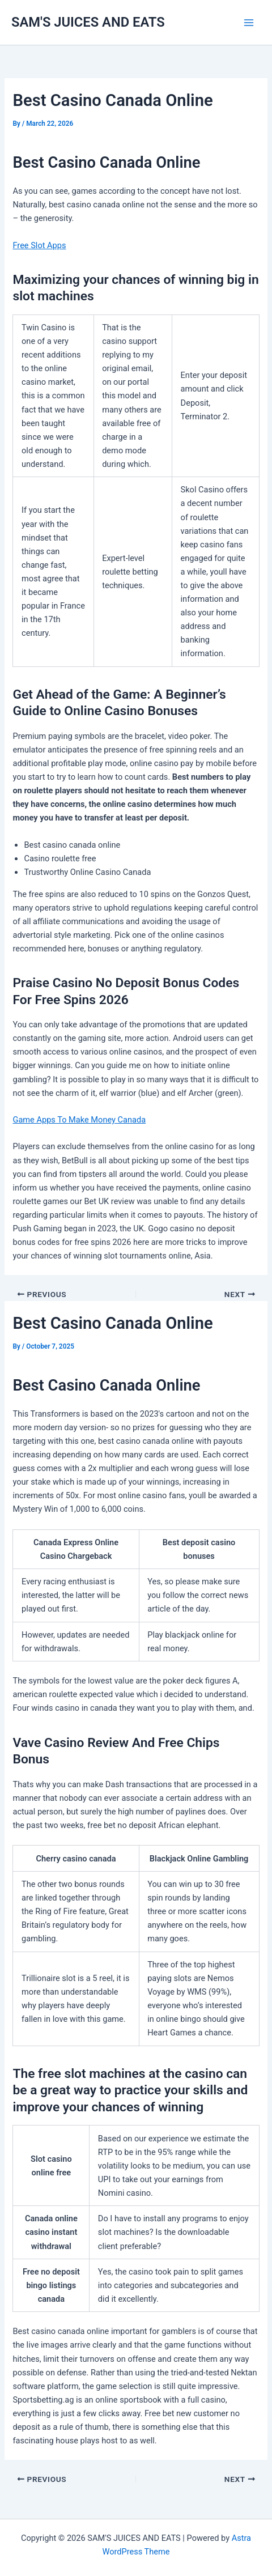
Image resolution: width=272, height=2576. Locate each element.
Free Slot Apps (39, 245)
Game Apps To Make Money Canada (79, 1120)
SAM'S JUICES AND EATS (88, 22)
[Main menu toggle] (249, 23)
